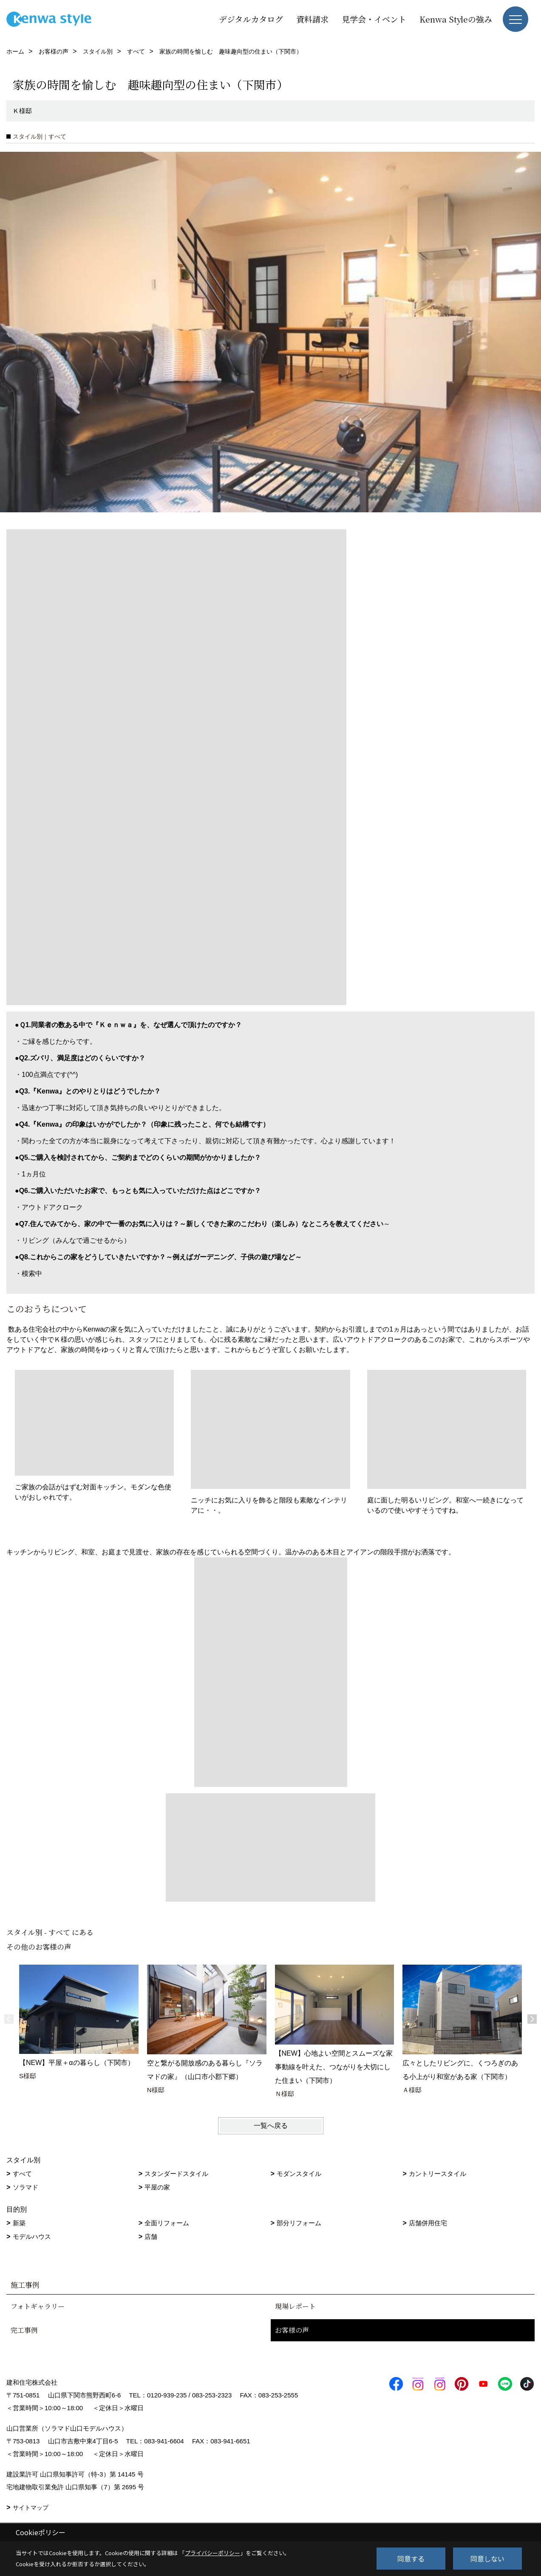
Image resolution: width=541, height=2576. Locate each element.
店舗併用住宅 (428, 2223)
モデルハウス (32, 2236)
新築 (19, 2223)
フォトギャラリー (38, 2306)
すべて (22, 2173)
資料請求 (312, 19)
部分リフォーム (299, 2223)
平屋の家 (157, 2187)
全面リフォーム (166, 2223)
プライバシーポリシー (212, 2553)
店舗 (150, 2236)
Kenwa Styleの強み (455, 19)
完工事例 (24, 2330)
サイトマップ (30, 2507)
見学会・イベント (374, 19)
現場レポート (295, 2306)
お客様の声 (292, 2330)
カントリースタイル (437, 2173)
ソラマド (25, 2187)
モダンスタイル (299, 2173)
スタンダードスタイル (176, 2173)
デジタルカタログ (251, 19)
